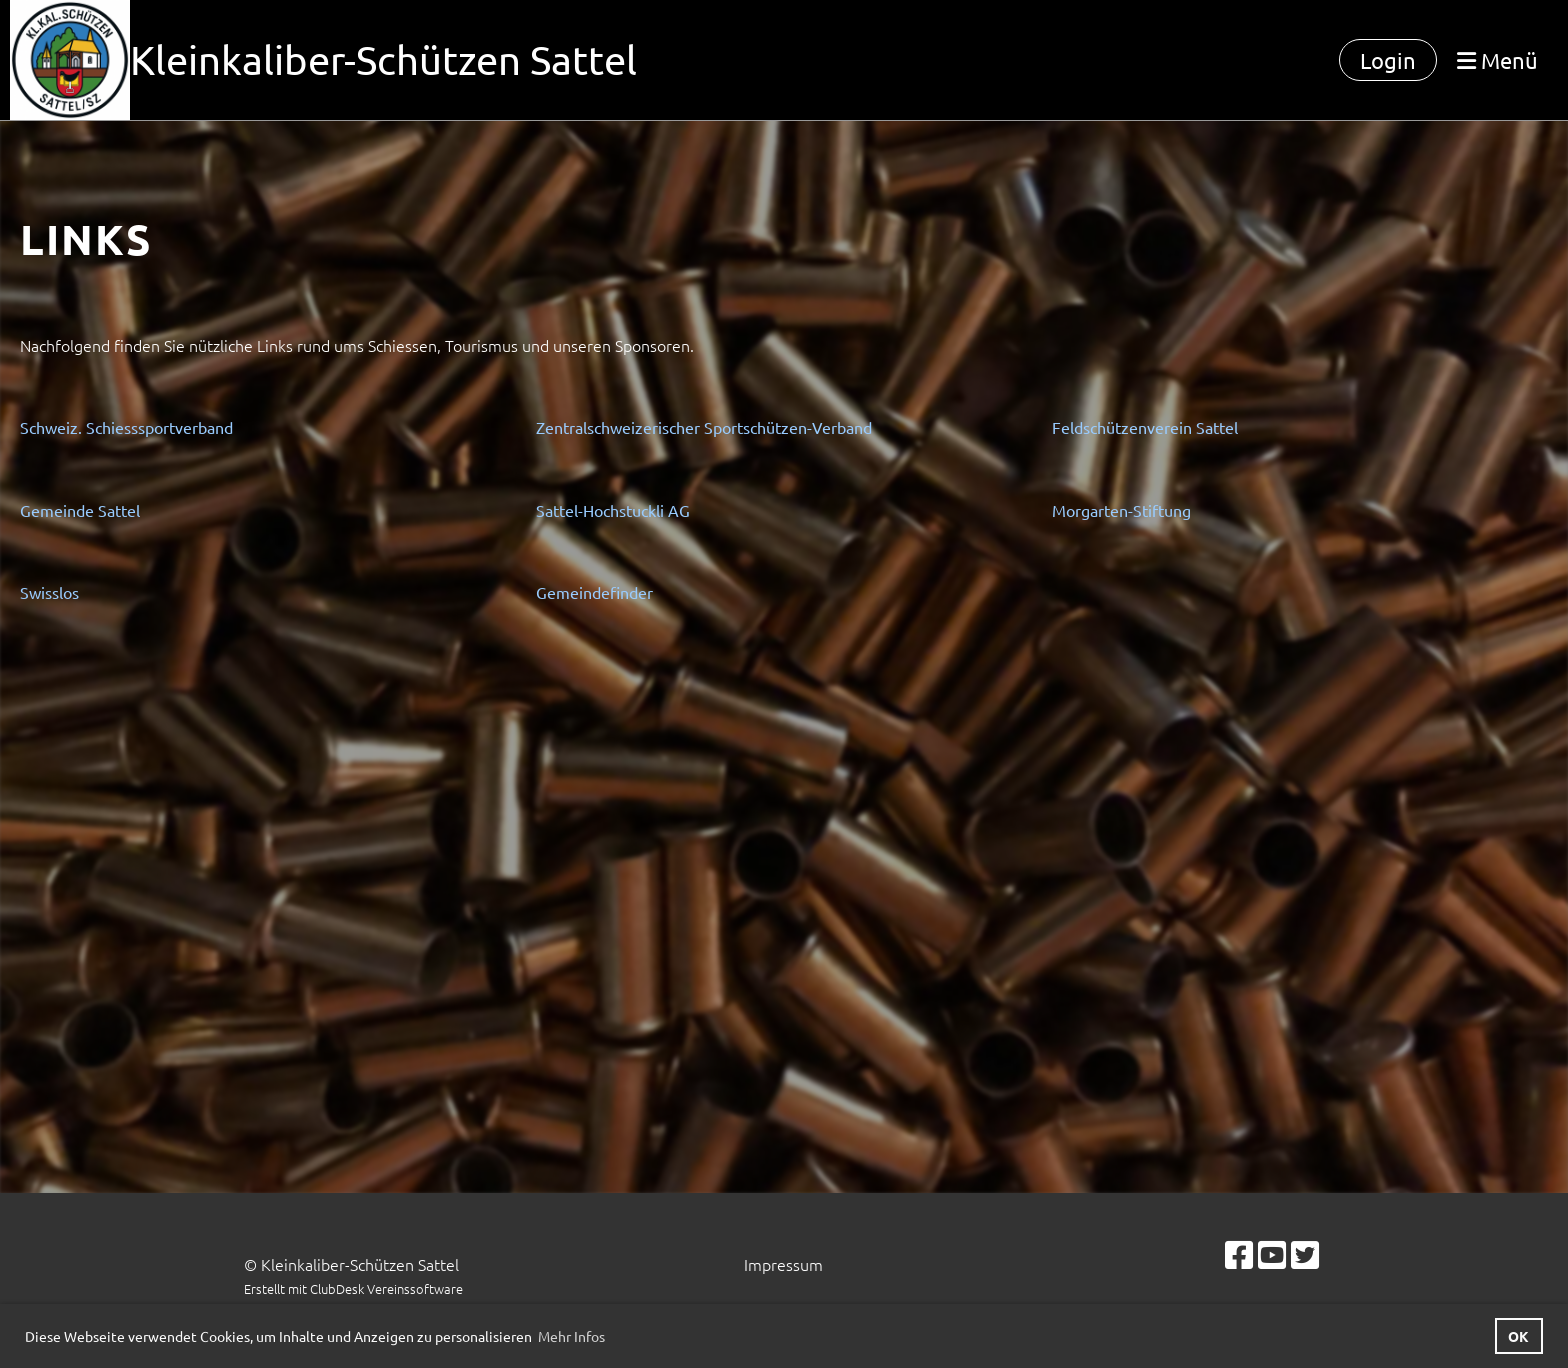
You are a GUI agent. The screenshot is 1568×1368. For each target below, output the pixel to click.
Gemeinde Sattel (80, 510)
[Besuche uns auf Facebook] (1239, 1255)
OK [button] (1518, 1336)
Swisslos (49, 592)
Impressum (783, 1264)
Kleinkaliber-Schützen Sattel (383, 59)
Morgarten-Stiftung (1121, 510)
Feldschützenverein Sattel (1145, 427)
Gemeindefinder (594, 592)
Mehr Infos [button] (571, 1336)
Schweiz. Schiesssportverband (126, 427)
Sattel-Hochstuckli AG (613, 510)
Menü (1497, 60)
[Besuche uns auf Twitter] (1305, 1255)
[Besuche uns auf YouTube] (1272, 1255)
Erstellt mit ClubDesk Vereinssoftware (353, 1288)
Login (1388, 60)
